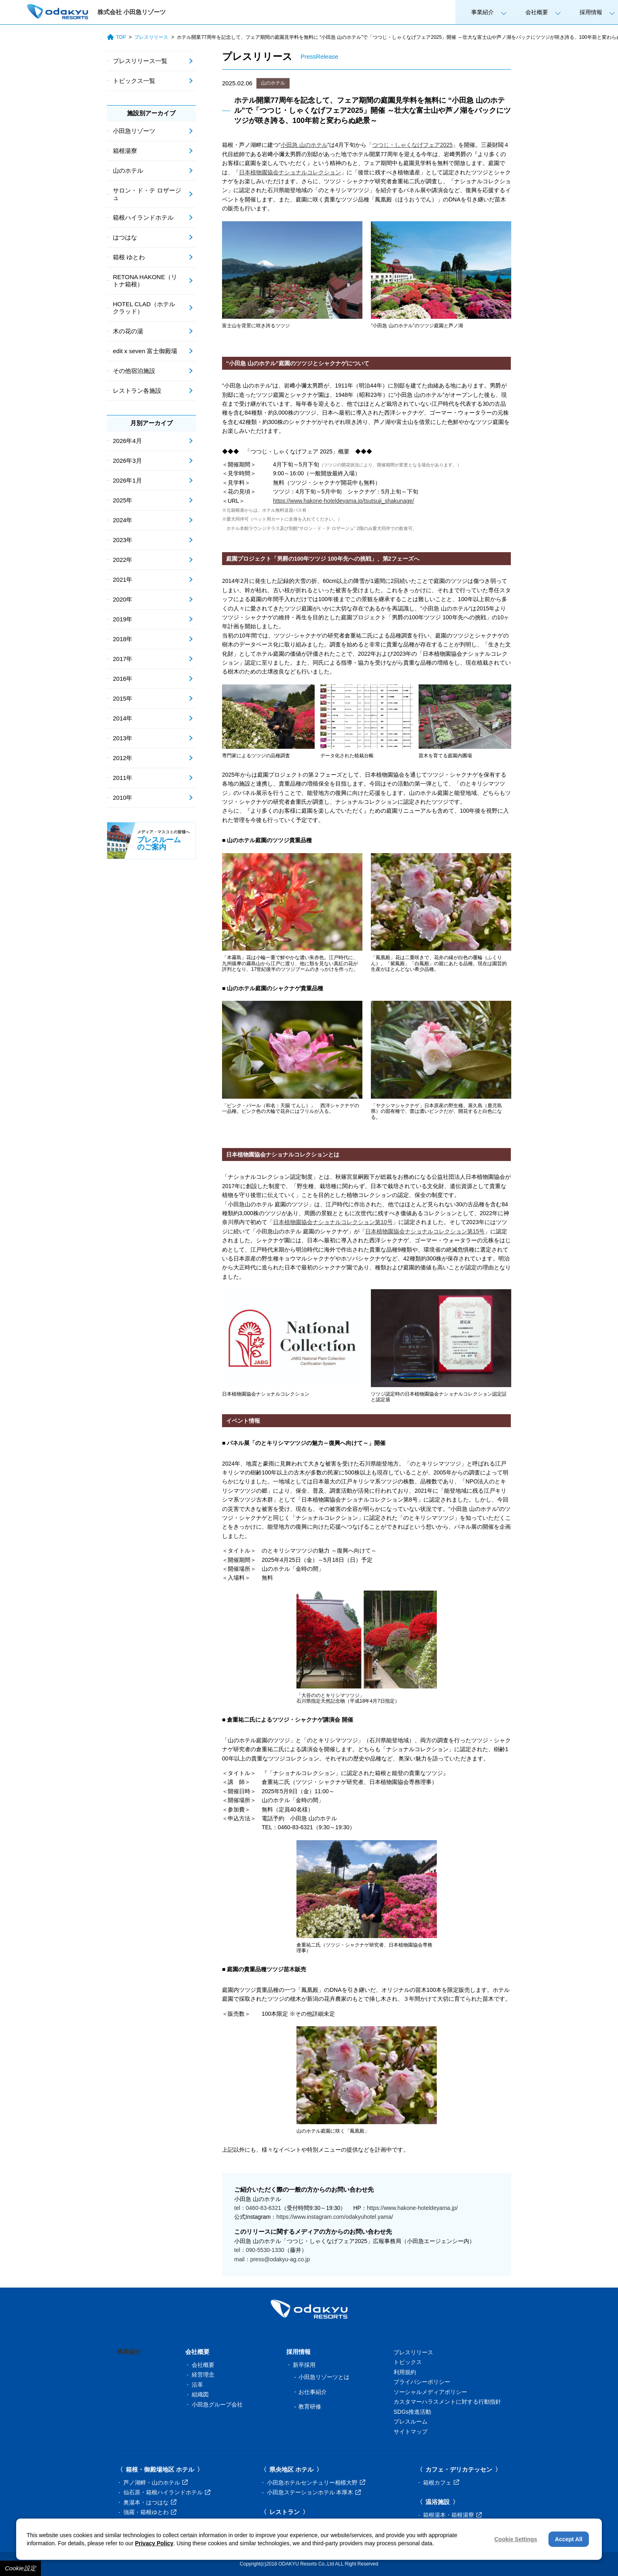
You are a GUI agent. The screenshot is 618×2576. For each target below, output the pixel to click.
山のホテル (273, 83)
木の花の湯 (128, 331)
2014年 (122, 718)
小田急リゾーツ (134, 130)
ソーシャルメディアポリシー (430, 2392)
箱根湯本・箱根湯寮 (452, 2515)
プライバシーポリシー (422, 2382)
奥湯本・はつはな (149, 2502)
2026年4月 (127, 440)
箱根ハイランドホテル (143, 217)
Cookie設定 (20, 2568)
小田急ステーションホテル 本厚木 (314, 2492)
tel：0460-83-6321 (257, 2208)
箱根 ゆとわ (129, 257)
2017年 (122, 658)
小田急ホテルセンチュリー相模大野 (316, 2482)
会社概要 (536, 12)
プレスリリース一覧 (140, 60)
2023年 (122, 539)
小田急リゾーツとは (323, 2377)
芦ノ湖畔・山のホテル (155, 2482)
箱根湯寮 (125, 150)
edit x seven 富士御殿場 (145, 350)
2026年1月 (127, 480)
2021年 (122, 579)
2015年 (122, 698)
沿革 (197, 2384)
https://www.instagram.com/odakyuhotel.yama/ (334, 2217)
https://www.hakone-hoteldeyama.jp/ (412, 2208)
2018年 (122, 639)
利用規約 (405, 2372)
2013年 (122, 738)
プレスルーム (411, 2421)
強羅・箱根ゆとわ (149, 2512)
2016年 (122, 678)
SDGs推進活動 (412, 2412)
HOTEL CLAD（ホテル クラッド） (144, 308)
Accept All (568, 2539)
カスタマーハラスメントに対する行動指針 (447, 2401)
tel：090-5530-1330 (259, 2250)
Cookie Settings (515, 2539)
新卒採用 (304, 2365)
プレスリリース (151, 37)
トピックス (408, 2362)
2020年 (122, 599)
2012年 (122, 757)
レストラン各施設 (137, 390)
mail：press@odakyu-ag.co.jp (272, 2259)
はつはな (125, 237)
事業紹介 (482, 12)
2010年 (122, 797)
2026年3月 (127, 460)
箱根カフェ (441, 2482)
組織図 (200, 2394)
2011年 (122, 777)
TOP (116, 37)
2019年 (122, 619)
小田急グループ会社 (217, 2404)
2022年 (122, 559)
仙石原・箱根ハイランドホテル (166, 2492)
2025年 (122, 500)
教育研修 (309, 2406)
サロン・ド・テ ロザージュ (147, 194)
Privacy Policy (154, 2543)
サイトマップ (411, 2431)
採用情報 (591, 12)
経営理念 (203, 2374)
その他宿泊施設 (134, 370)
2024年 (122, 520)
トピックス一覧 (134, 80)
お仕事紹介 (312, 2392)
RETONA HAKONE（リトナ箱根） (145, 280)
